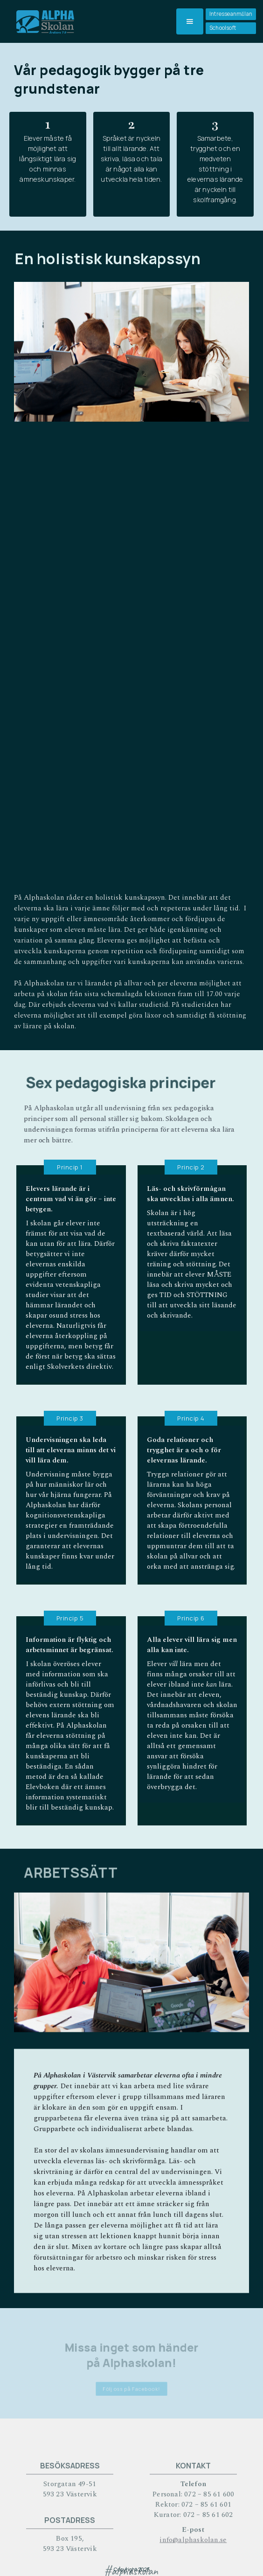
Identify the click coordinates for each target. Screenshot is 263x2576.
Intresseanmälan (230, 13)
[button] (189, 21)
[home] (43, 21)
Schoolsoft (222, 27)
